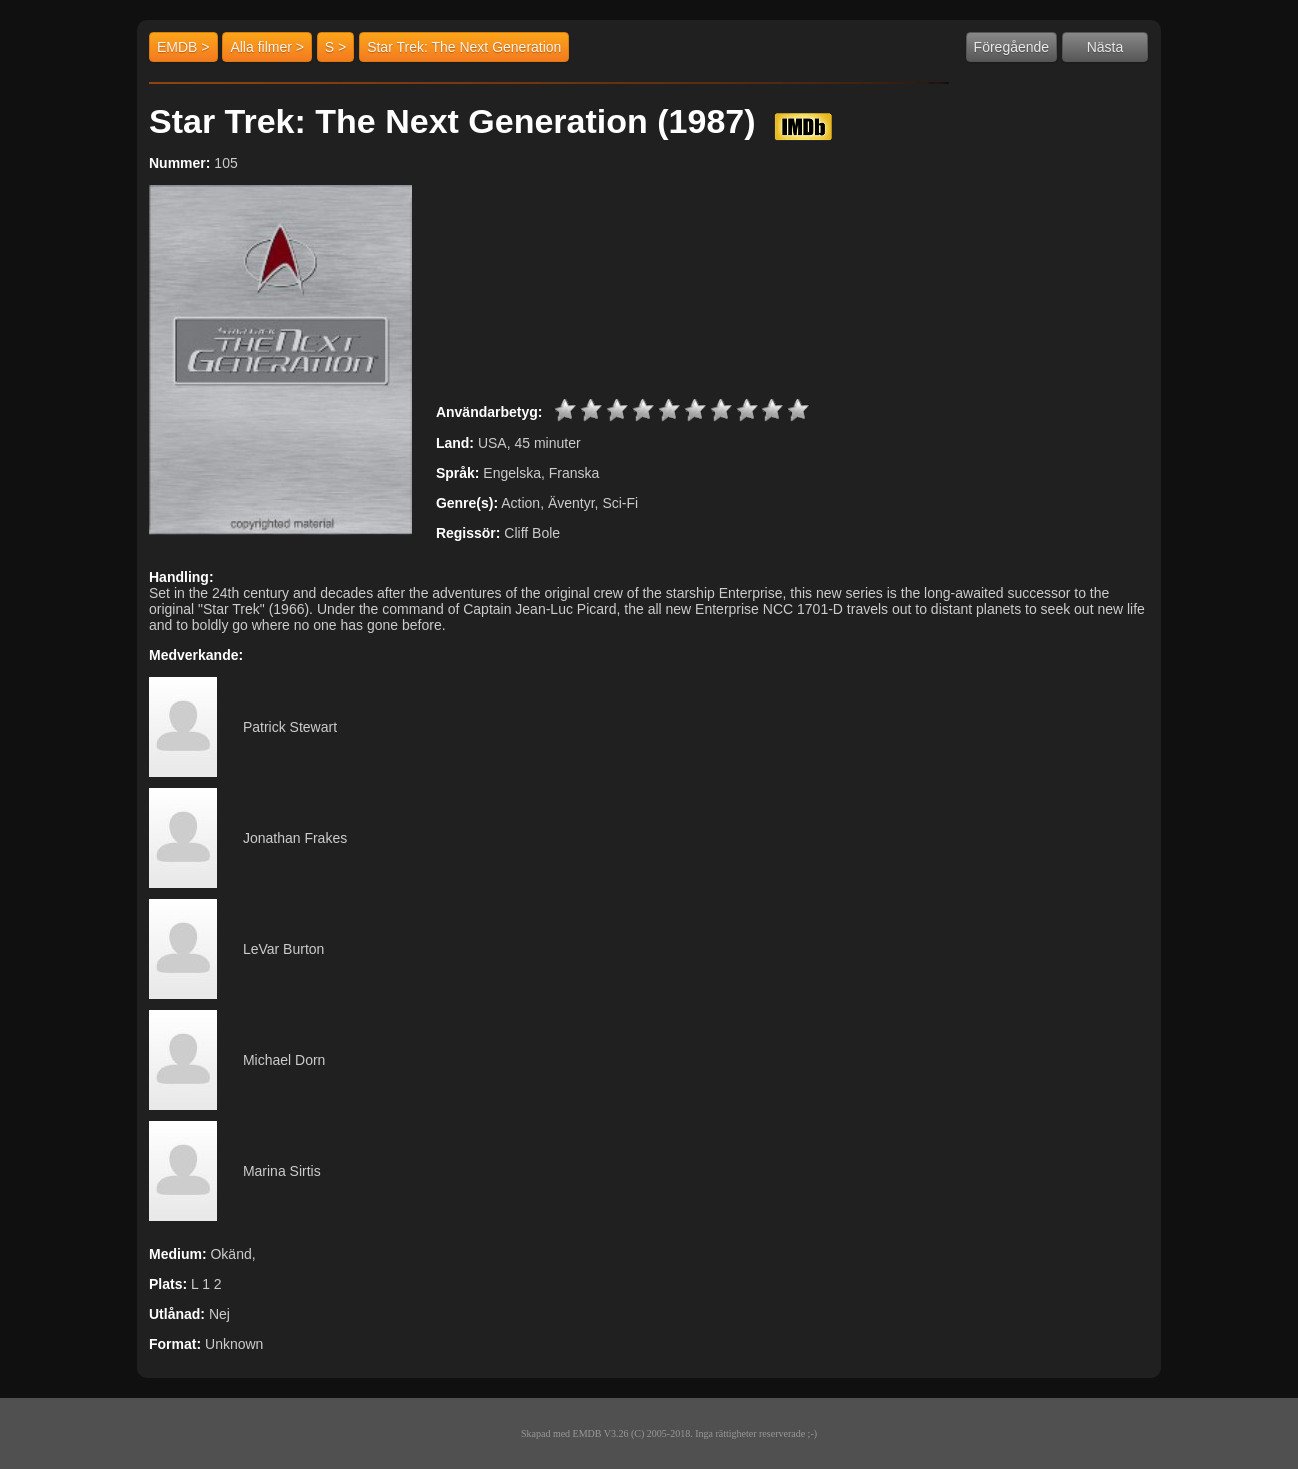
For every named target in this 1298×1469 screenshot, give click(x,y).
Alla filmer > (267, 47)
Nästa (1105, 47)
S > (335, 47)
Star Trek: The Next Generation (464, 47)
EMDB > (183, 47)
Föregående (1012, 47)
